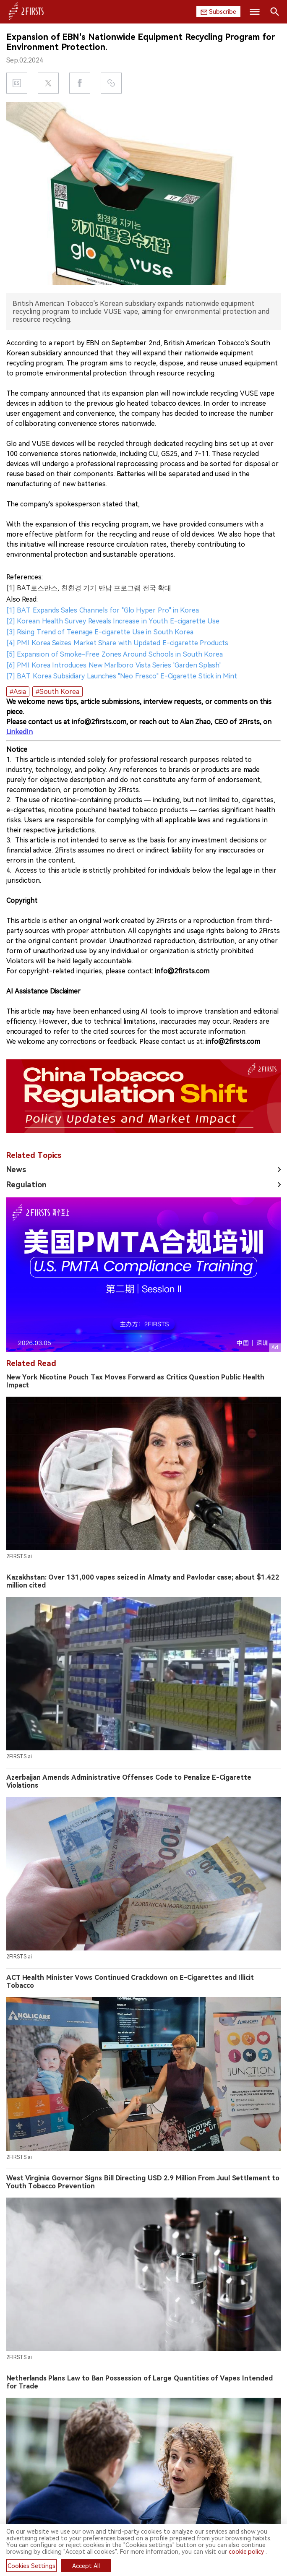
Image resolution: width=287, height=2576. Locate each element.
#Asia (18, 692)
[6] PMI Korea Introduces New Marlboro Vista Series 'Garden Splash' (113, 665)
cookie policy (246, 2551)
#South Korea (57, 692)
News (16, 1169)
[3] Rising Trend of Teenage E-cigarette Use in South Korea (99, 632)
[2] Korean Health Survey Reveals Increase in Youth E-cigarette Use (112, 621)
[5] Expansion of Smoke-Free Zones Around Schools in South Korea (114, 654)
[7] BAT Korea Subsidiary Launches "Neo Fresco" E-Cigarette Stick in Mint (121, 676)
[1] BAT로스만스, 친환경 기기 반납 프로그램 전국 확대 (88, 588)
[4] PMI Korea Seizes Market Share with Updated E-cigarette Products (117, 643)
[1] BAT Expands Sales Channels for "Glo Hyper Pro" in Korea (102, 610)
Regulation (26, 1184)
